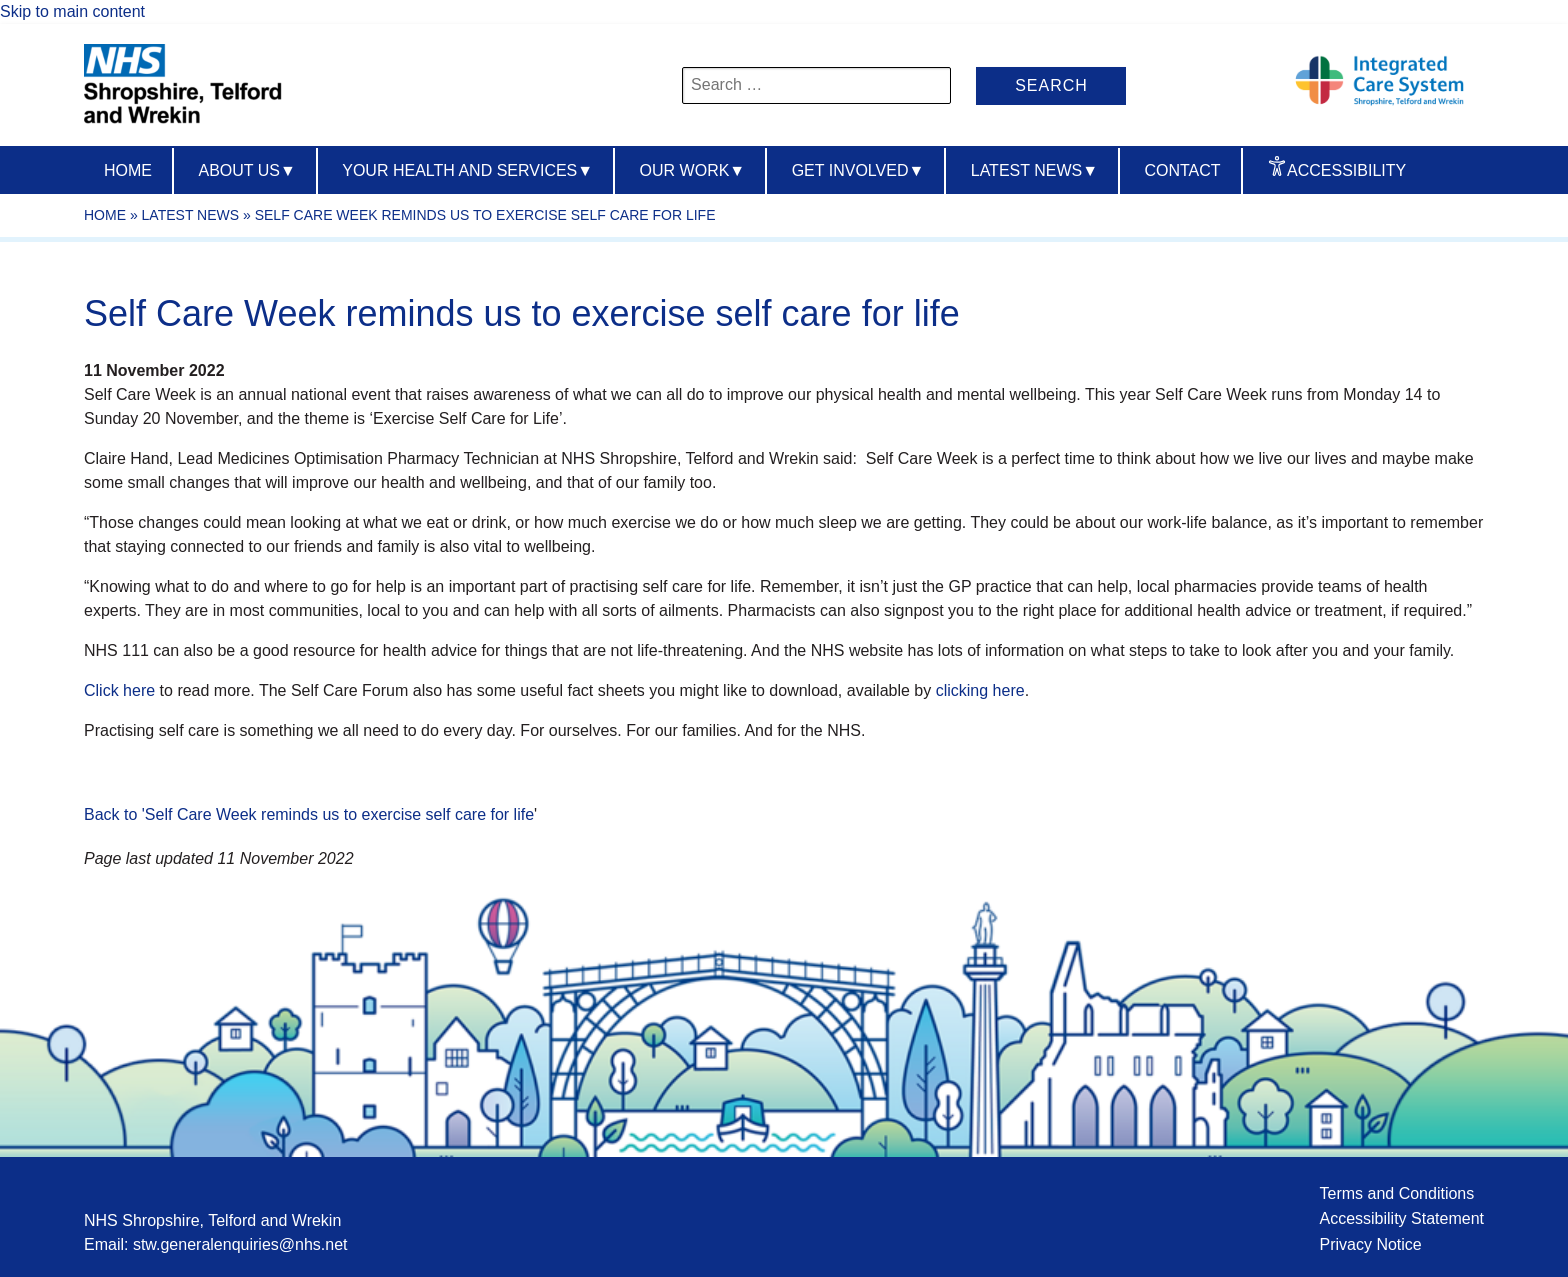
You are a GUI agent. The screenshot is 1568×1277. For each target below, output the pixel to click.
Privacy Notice (1370, 1244)
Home (128, 170)
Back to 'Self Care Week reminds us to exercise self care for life (309, 814)
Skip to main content (72, 11)
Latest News (1034, 170)
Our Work (693, 170)
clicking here (980, 690)
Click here (119, 690)
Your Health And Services (467, 170)
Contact (1182, 170)
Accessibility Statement (1401, 1218)
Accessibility (1346, 170)
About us (246, 170)
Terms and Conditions (1396, 1193)
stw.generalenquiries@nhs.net (240, 1244)
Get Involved (858, 170)
